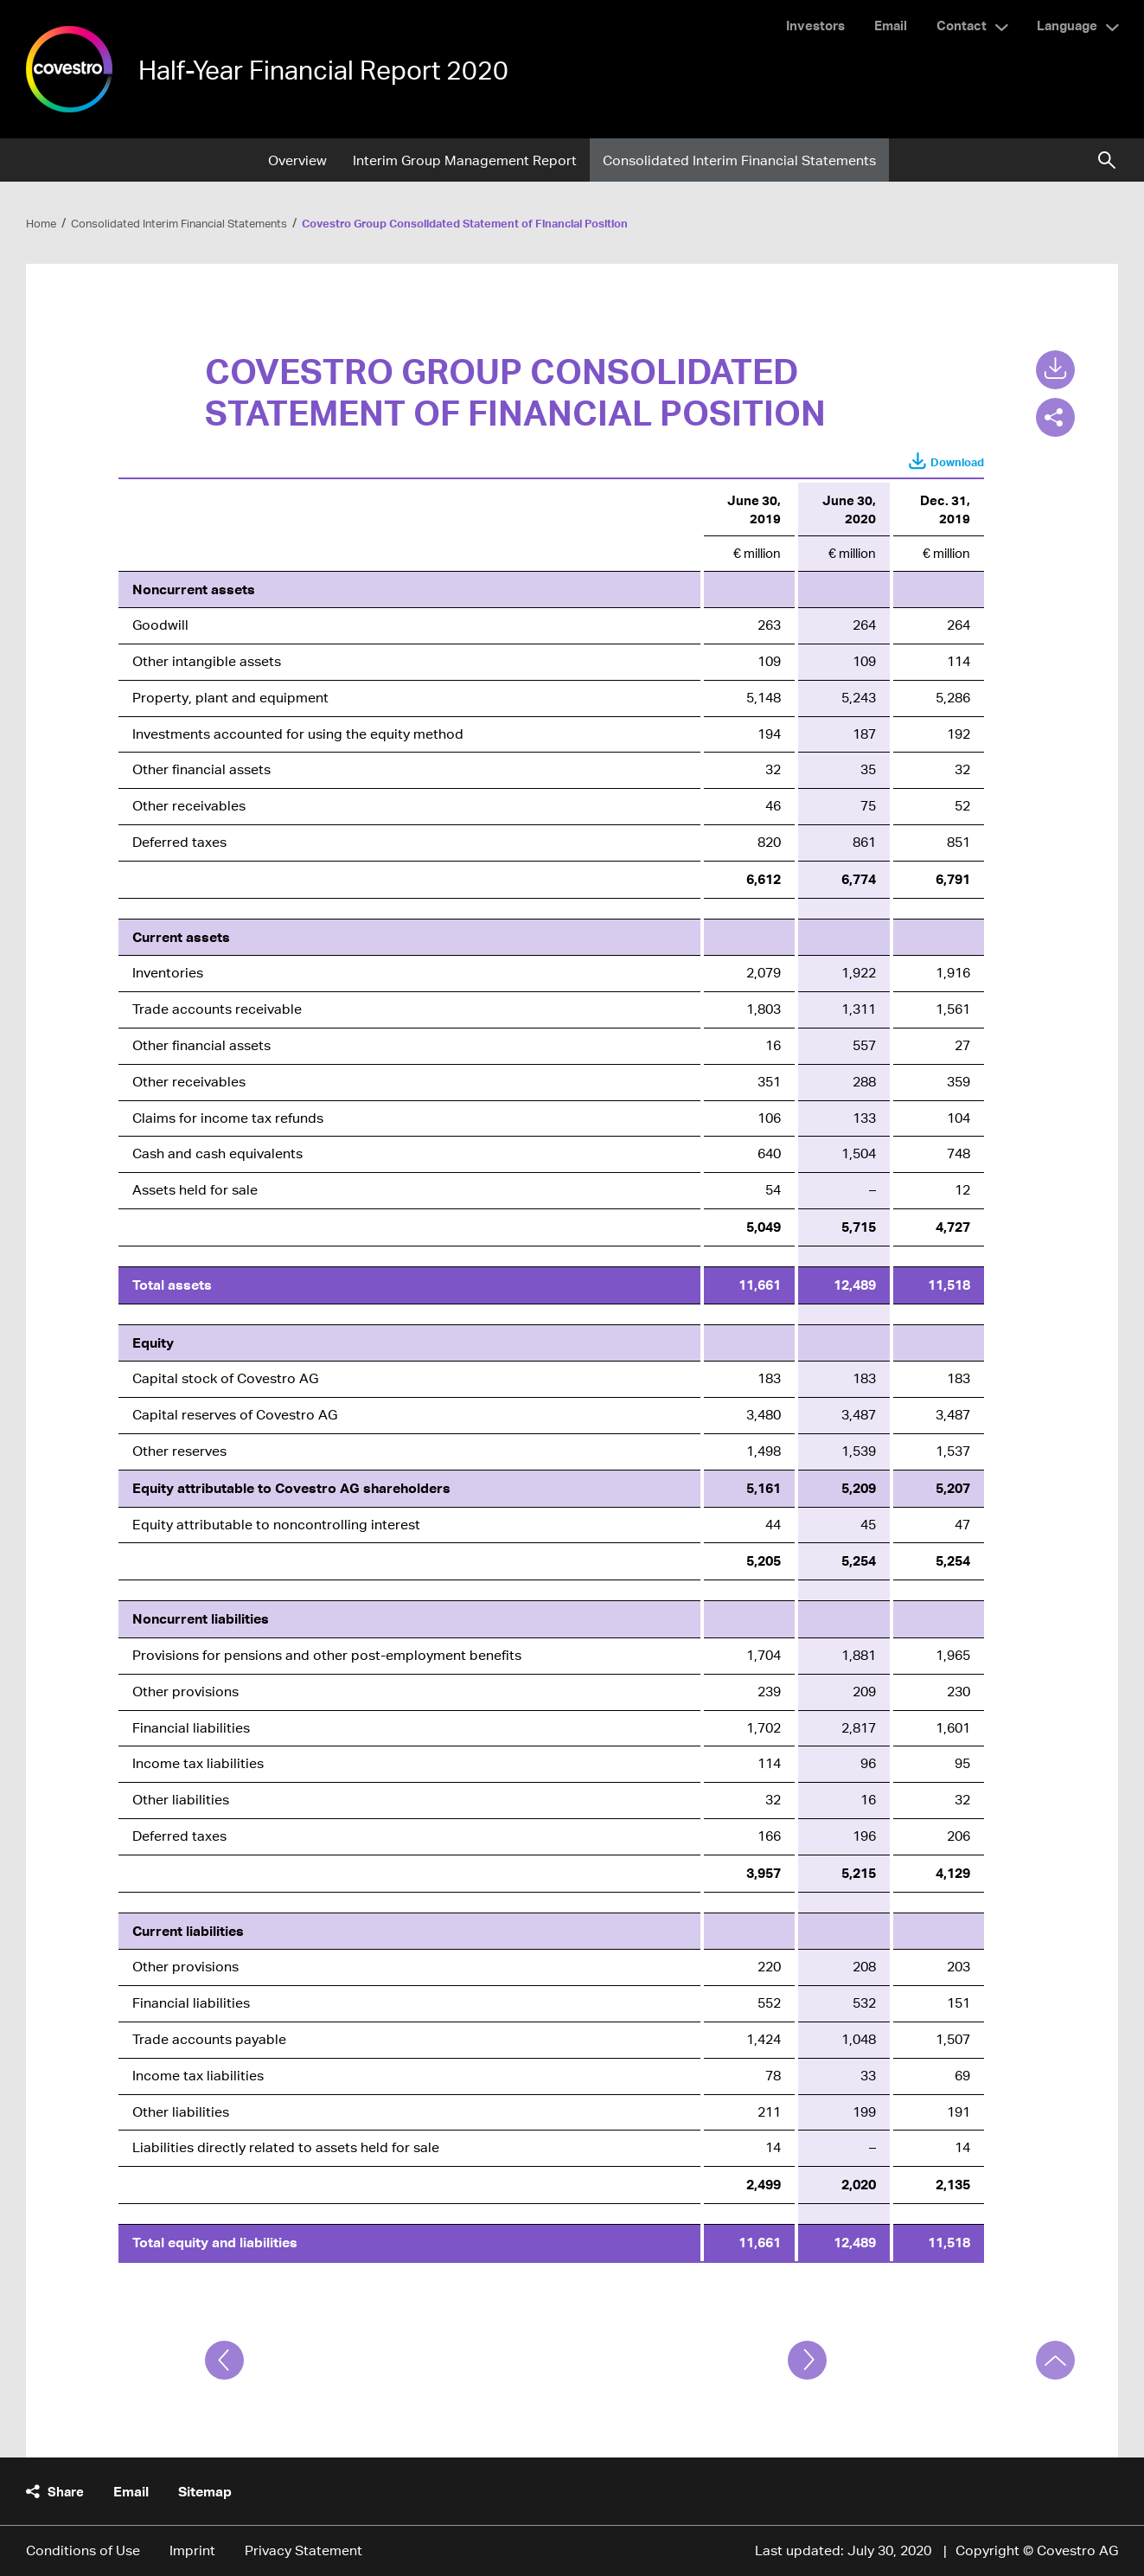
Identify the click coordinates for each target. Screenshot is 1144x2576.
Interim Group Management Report (465, 160)
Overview (297, 160)
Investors (815, 25)
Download (957, 462)
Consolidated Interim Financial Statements (739, 160)
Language (1067, 25)
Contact (961, 25)
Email (890, 25)
